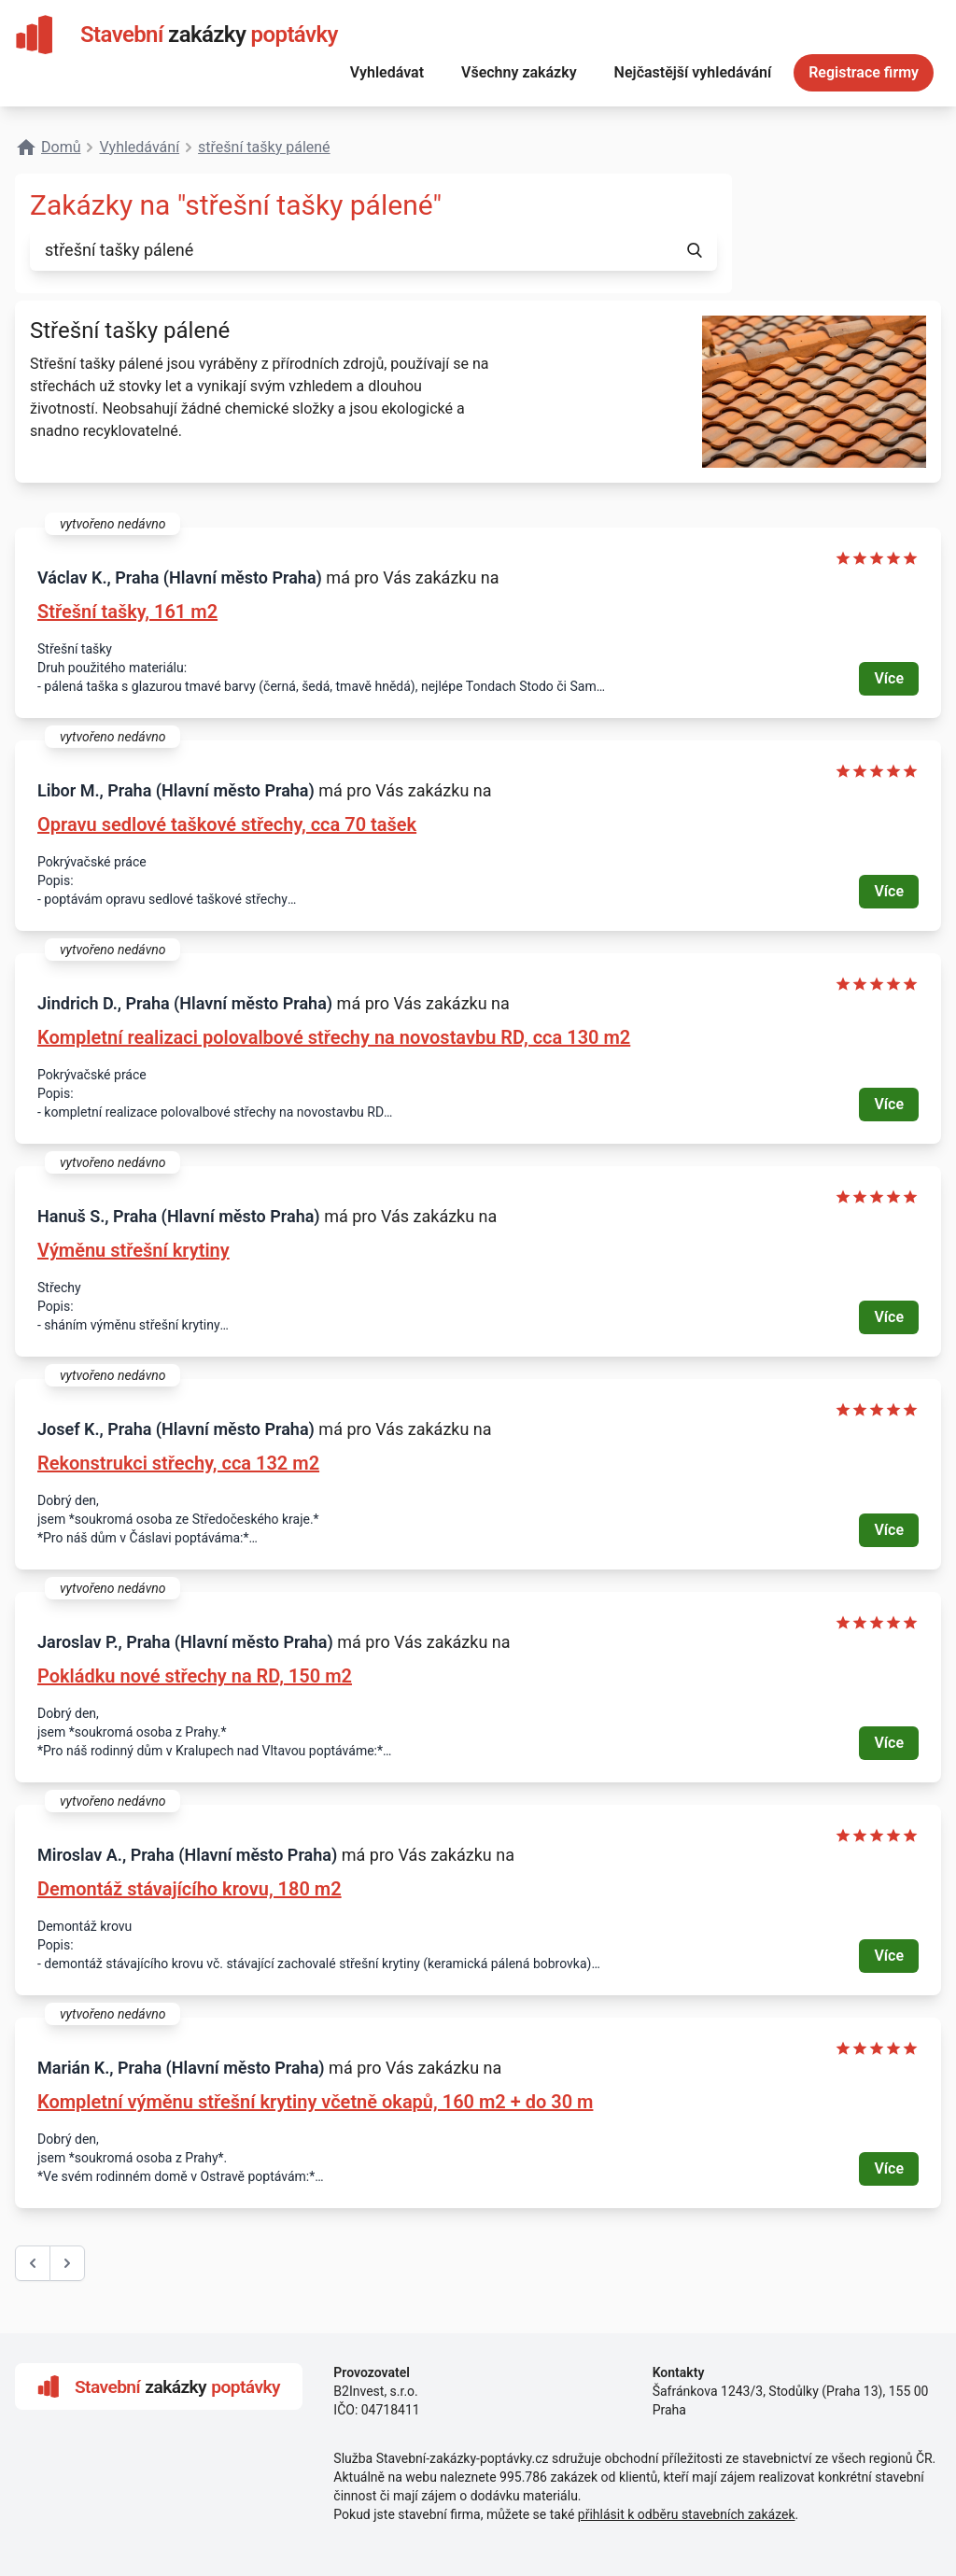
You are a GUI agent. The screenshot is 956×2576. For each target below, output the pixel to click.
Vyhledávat (387, 72)
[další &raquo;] (67, 2263)
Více (889, 678)
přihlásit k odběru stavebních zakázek (686, 2514)
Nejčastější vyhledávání (693, 72)
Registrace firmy (863, 72)
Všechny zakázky (519, 72)
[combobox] (351, 250)
